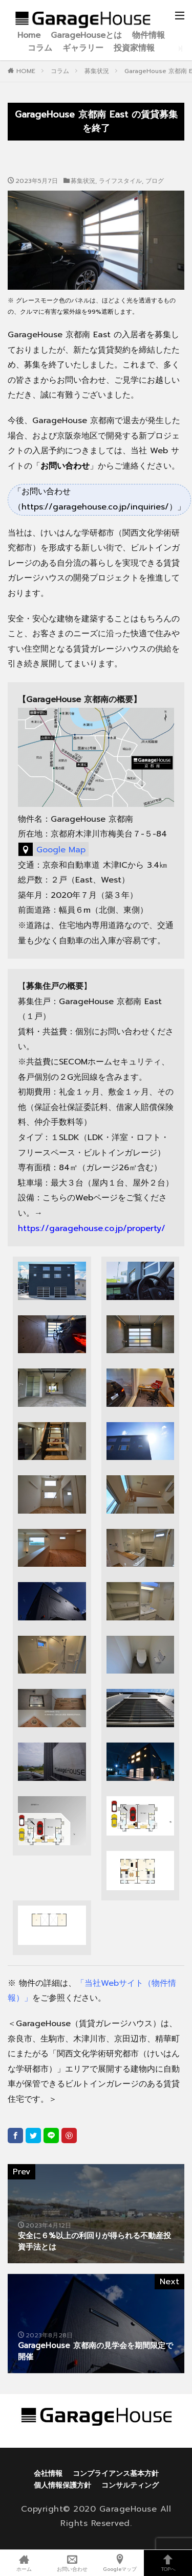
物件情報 (148, 35)
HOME (25, 71)
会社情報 (48, 2473)
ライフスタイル (120, 180)
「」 (65, 466)
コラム (40, 48)
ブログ (154, 180)
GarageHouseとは (86, 35)
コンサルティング (130, 2485)
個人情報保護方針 (62, 2485)
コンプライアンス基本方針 (116, 2473)
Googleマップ (120, 2563)
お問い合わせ (72, 2563)
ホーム (24, 2563)
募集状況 (96, 71)
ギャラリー (82, 48)
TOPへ (168, 2563)
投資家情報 (134, 48)
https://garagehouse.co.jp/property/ (91, 1228)
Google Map (61, 850)
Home (28, 35)
